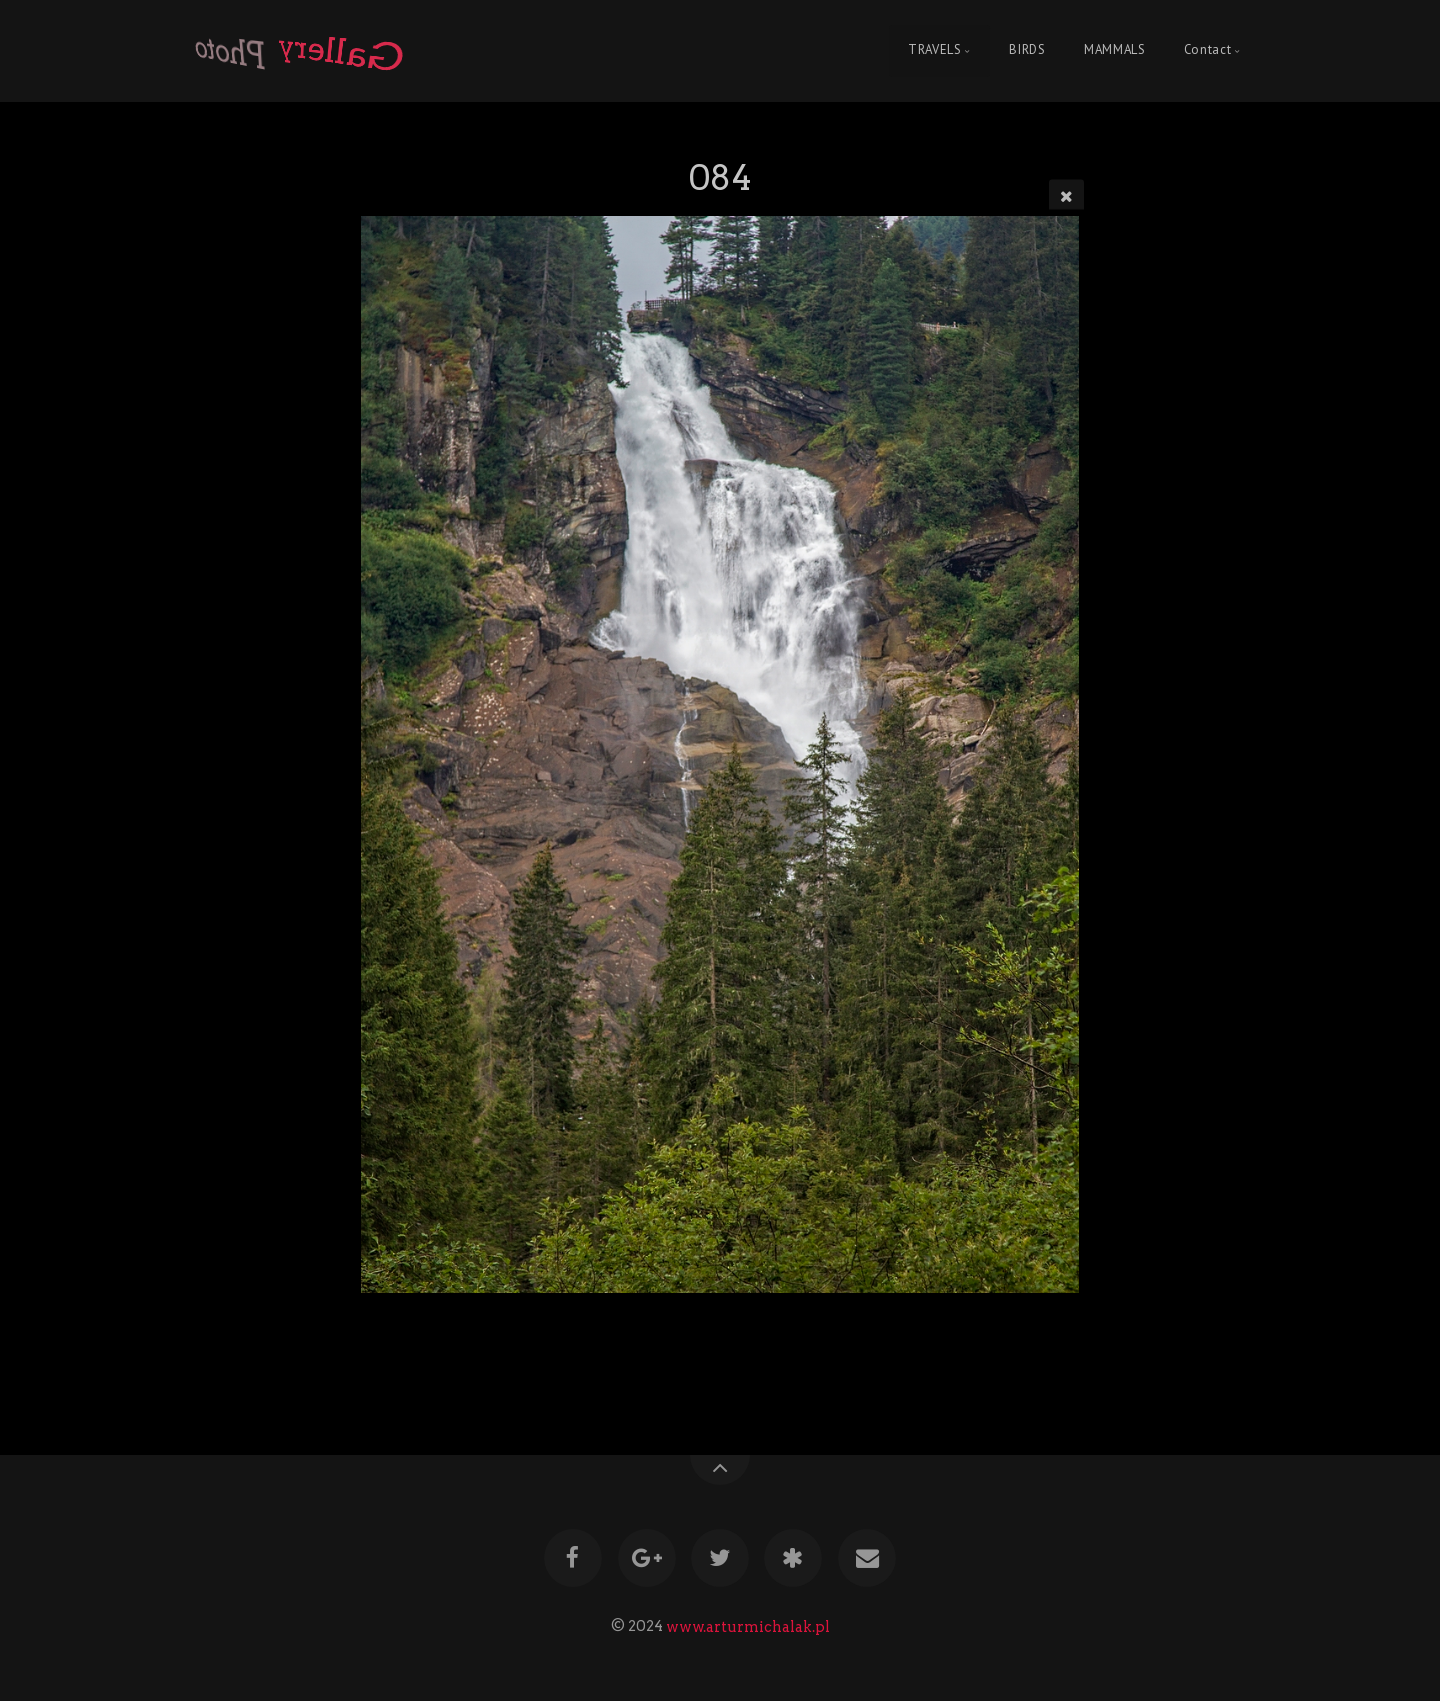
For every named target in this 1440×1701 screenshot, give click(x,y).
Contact (1207, 50)
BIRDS (1027, 50)
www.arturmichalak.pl (748, 1626)
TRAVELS (934, 50)
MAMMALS (1114, 50)
